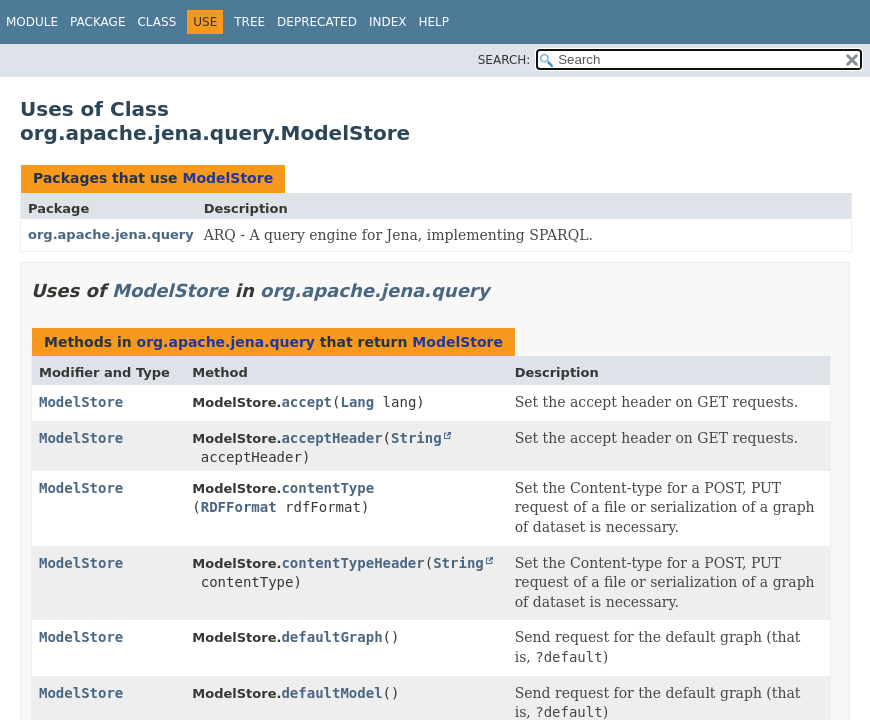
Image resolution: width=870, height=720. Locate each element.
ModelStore (227, 178)
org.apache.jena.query (111, 234)
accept (306, 402)
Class (156, 22)
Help (433, 22)
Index (388, 22)
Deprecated (317, 22)
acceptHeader (331, 438)
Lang (357, 402)
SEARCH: (504, 60)
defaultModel (331, 693)
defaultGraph (331, 637)
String (416, 438)
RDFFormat (239, 507)
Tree (249, 22)
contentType (327, 488)
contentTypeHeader (352, 563)
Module (32, 22)
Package (97, 22)
